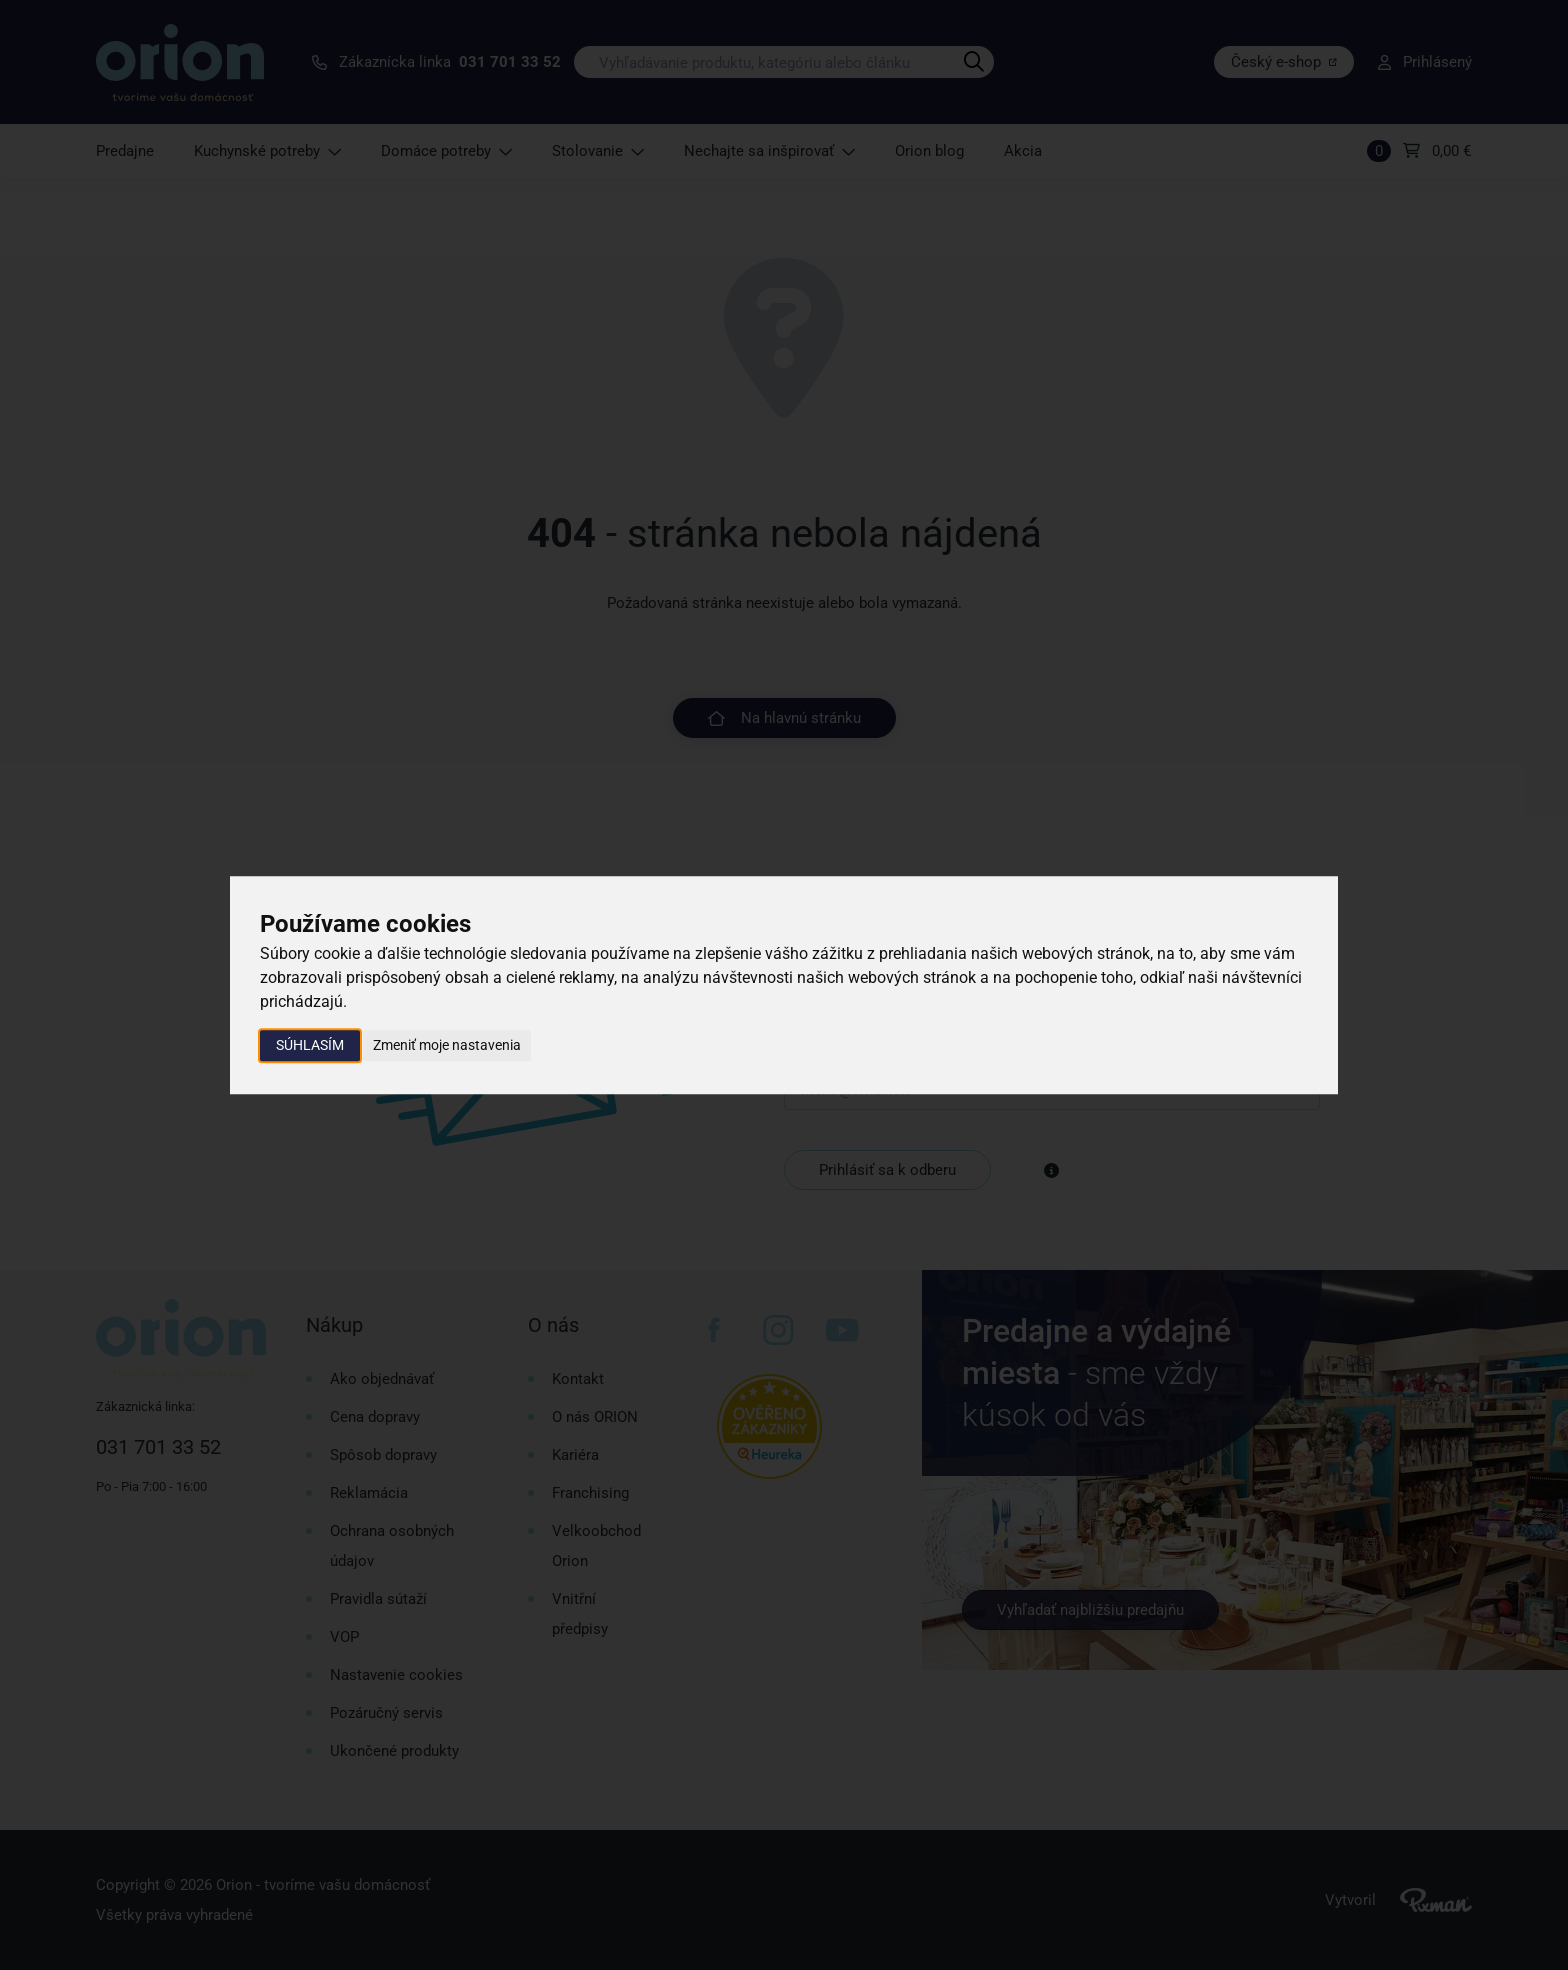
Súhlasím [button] (310, 1045)
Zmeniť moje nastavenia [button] (447, 1045)
